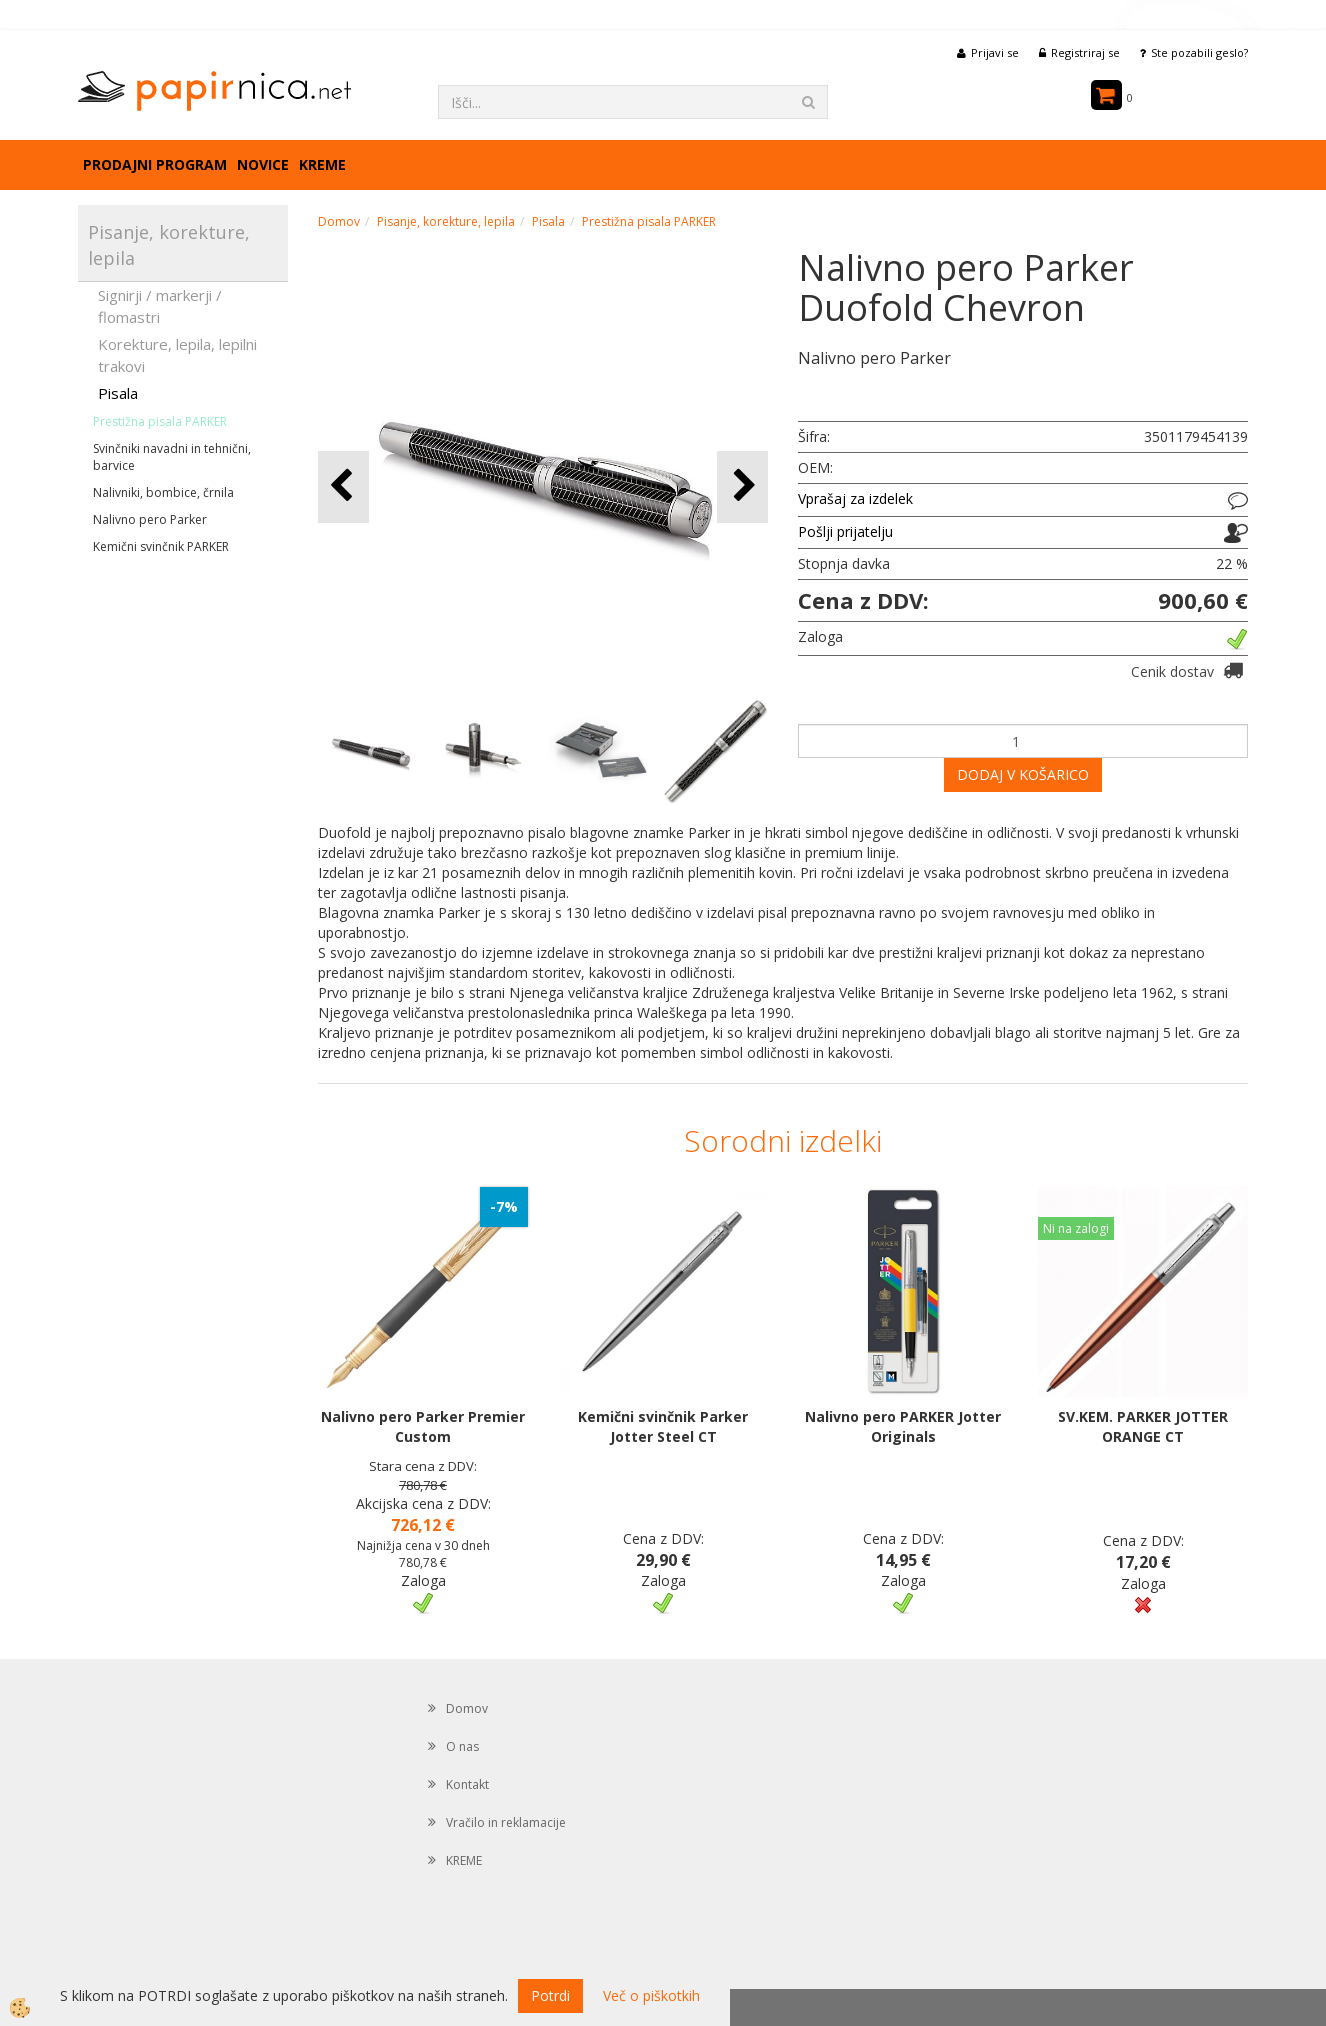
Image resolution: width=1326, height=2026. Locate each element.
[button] (742, 486)
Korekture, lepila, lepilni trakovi (177, 354)
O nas (462, 1746)
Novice (263, 164)
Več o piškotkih (651, 1995)
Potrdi (550, 1995)
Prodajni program (155, 164)
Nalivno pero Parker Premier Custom (423, 1426)
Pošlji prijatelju (845, 531)
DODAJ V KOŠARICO (1023, 774)
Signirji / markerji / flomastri (160, 305)
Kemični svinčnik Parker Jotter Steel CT (663, 1426)
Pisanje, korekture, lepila (446, 221)
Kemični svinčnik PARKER (161, 546)
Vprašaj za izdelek (855, 498)
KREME (322, 164)
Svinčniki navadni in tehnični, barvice (172, 457)
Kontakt (467, 1784)
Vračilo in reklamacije (506, 1822)
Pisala (118, 393)
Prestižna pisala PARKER (160, 421)
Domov (339, 221)
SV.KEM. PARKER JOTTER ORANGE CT (1143, 1426)
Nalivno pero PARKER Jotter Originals (903, 1426)
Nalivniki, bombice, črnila (163, 492)
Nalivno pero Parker (150, 519)
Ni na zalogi (1076, 1228)
